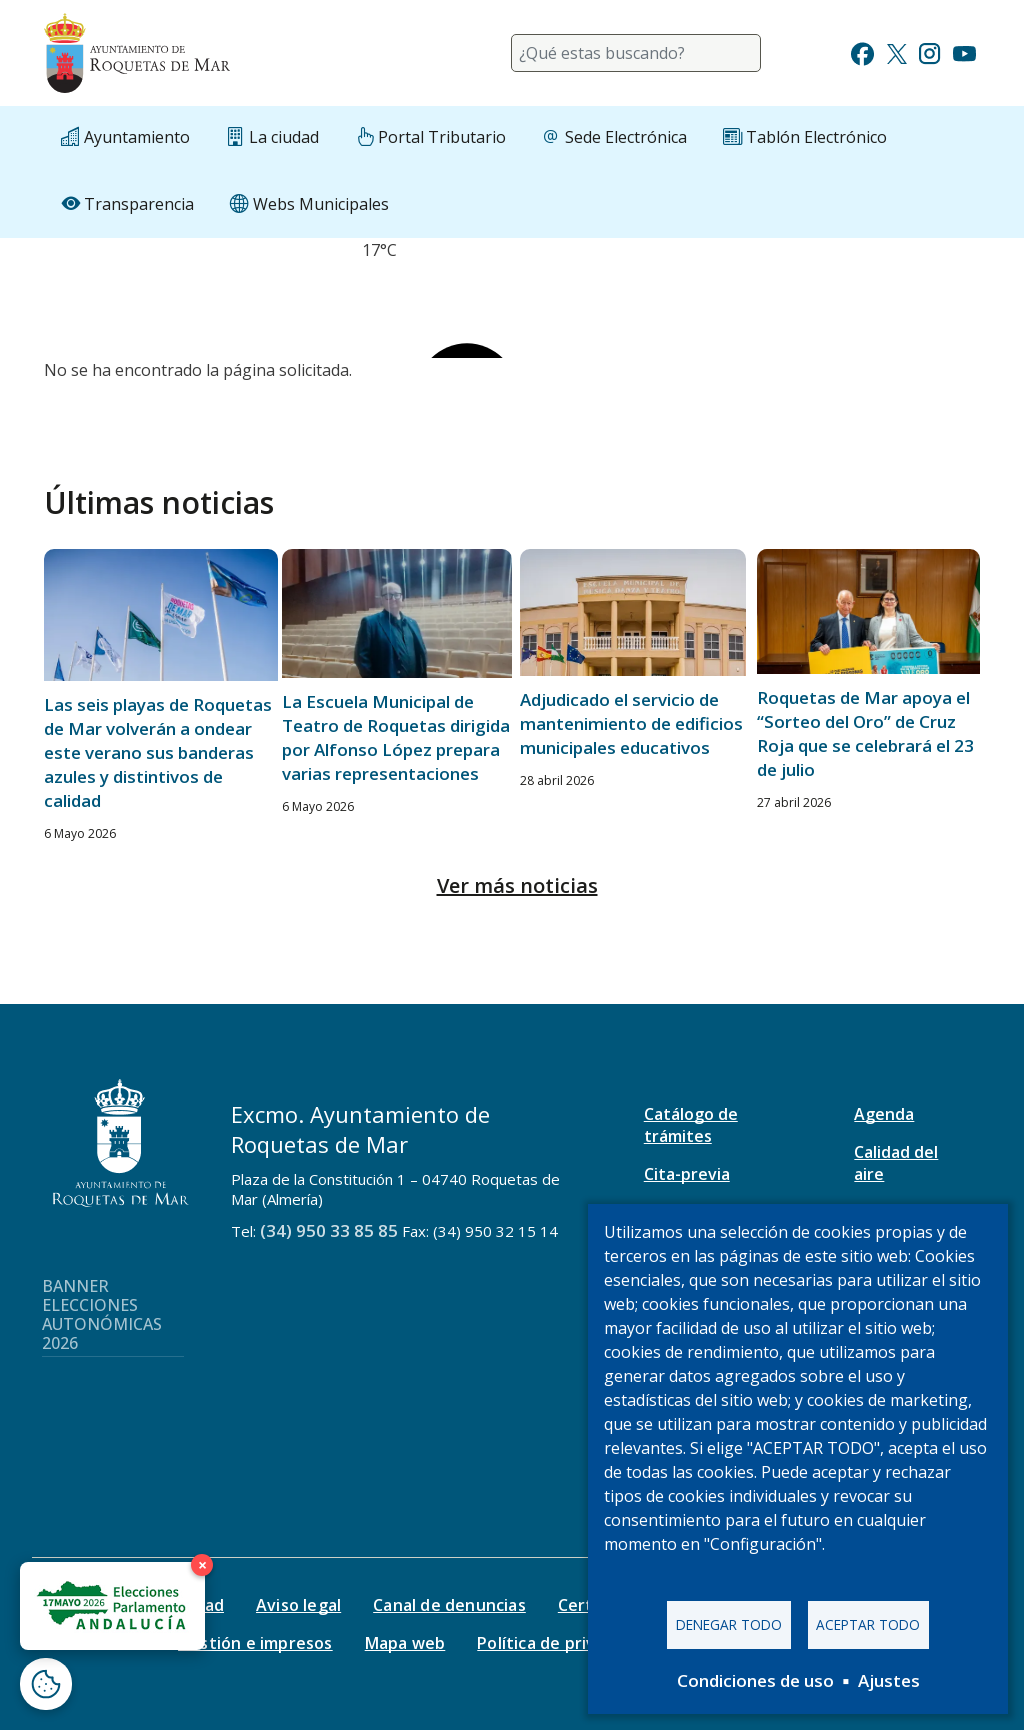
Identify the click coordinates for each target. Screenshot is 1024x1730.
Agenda (884, 1114)
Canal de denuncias (449, 1605)
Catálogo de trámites (691, 1125)
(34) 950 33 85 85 (329, 1230)
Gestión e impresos (255, 1643)
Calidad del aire (896, 1163)
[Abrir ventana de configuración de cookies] (46, 1684)
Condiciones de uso (755, 1680)
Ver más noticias (517, 885)
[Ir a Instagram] (929, 51)
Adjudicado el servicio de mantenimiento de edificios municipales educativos (631, 723)
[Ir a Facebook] (862, 51)
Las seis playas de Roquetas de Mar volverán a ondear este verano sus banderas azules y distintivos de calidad (158, 752)
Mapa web (405, 1643)
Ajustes (889, 1680)
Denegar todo (729, 1624)
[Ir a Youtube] (964, 51)
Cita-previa (687, 1174)
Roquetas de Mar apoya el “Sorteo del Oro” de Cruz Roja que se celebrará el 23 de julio (865, 733)
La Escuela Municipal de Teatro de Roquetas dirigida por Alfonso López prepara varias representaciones (396, 737)
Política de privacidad (561, 1643)
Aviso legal (298, 1605)
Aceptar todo (868, 1624)
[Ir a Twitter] (897, 51)
